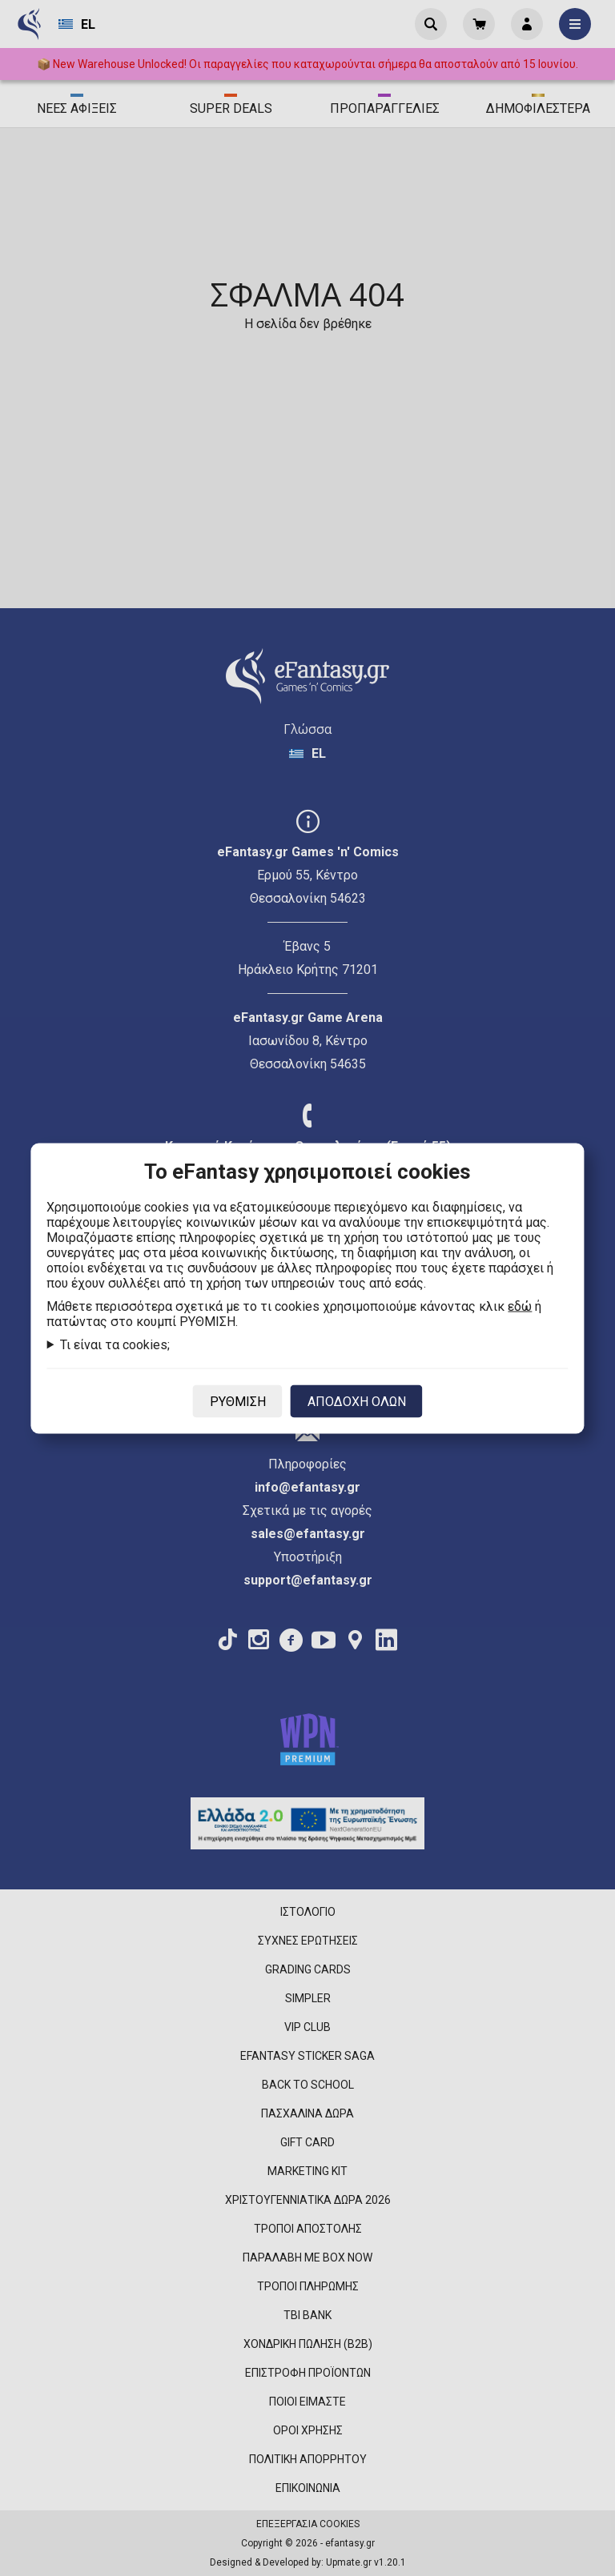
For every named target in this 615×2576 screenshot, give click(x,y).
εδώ (520, 1305)
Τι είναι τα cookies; (115, 1344)
